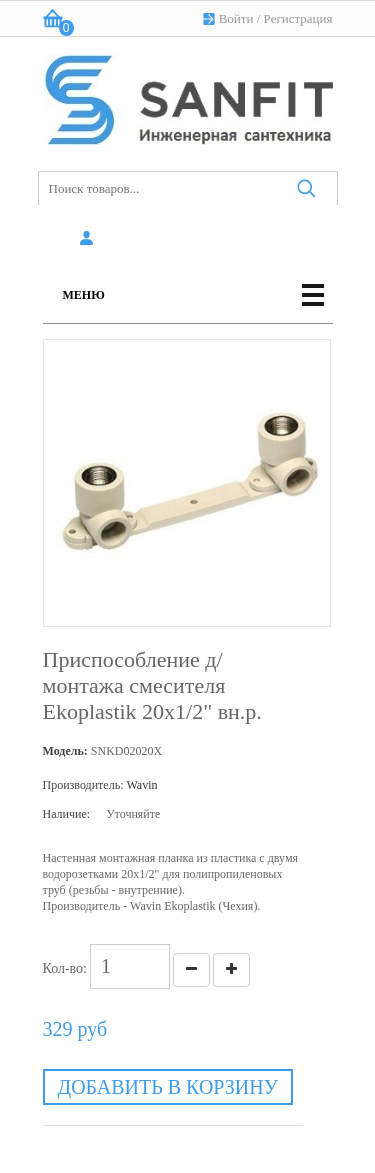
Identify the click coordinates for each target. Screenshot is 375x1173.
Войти (236, 18)
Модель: (65, 751)
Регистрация (298, 18)
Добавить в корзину (168, 1087)
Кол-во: (65, 968)
